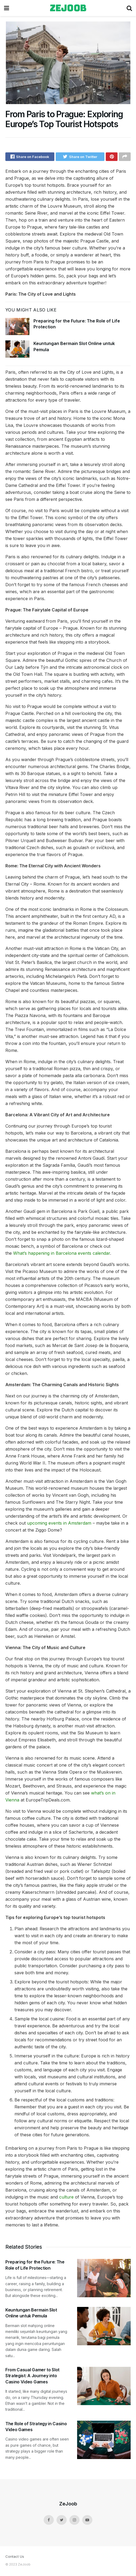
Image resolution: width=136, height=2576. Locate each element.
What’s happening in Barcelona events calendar (61, 1254)
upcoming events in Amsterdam (59, 1524)
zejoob (68, 8)
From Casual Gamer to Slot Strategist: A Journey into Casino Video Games (32, 2377)
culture (66, 2198)
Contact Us (14, 2558)
